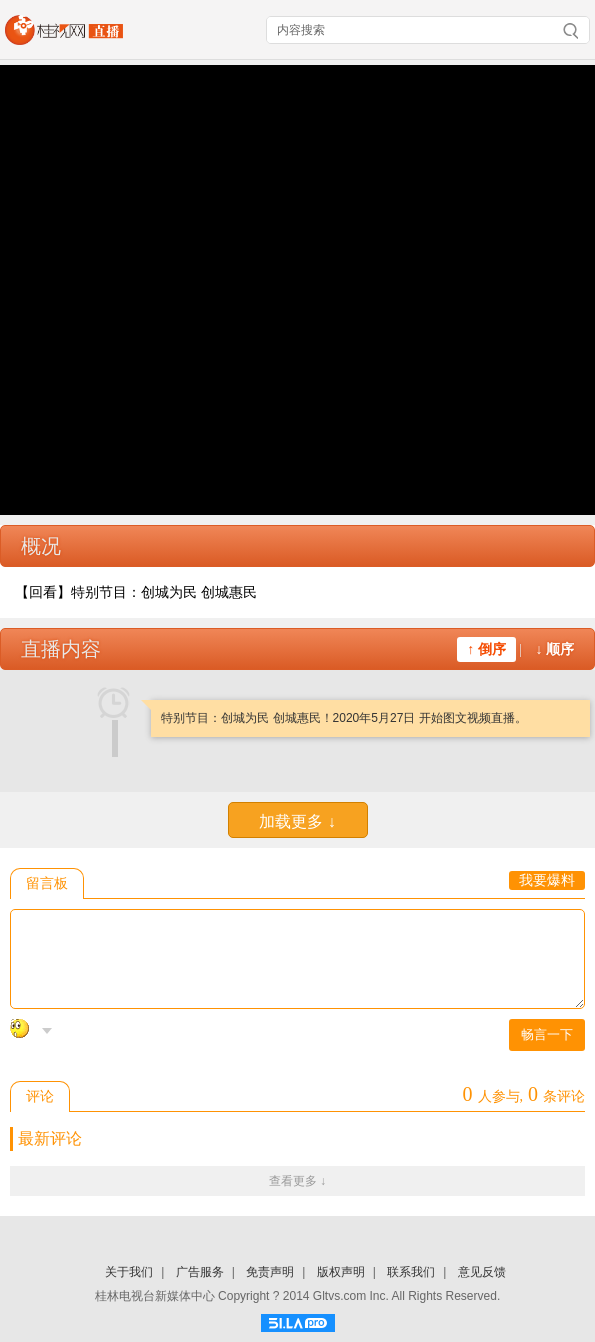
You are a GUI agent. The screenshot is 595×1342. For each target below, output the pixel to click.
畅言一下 (547, 1034)
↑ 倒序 (486, 649)
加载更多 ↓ (297, 821)
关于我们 (129, 1272)
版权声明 (341, 1272)
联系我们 (411, 1272)
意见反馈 (482, 1272)
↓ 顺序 (555, 649)
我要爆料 (547, 880)
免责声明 (270, 1272)
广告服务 (200, 1272)
